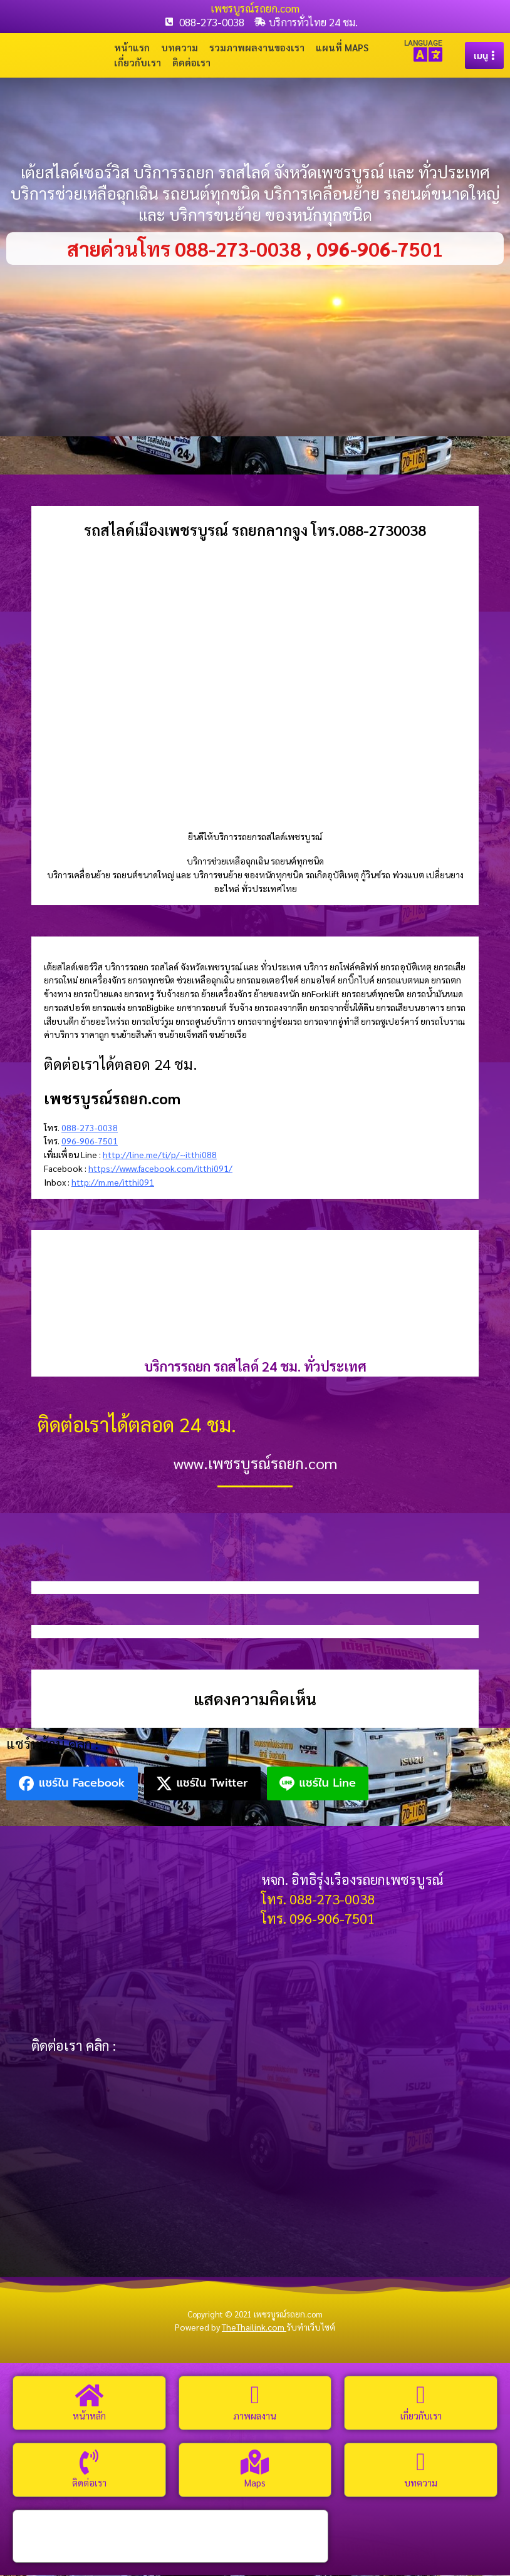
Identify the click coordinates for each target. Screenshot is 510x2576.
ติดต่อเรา (191, 63)
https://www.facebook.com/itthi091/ (160, 1168)
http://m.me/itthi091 (112, 1182)
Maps (255, 2483)
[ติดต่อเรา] (88, 2462)
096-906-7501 (89, 1141)
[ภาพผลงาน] (255, 2395)
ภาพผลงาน (254, 2416)
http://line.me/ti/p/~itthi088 (160, 1155)
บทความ (179, 48)
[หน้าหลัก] (88, 2395)
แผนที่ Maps (342, 48)
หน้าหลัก (89, 2416)
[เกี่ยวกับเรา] (421, 2395)
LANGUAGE (423, 43)
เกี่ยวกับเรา (137, 63)
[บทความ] (421, 2462)
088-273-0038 (89, 1128)
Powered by (230, 2328)
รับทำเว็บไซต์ (310, 2328)
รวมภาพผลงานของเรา (256, 48)
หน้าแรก (132, 48)
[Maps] (255, 2462)
